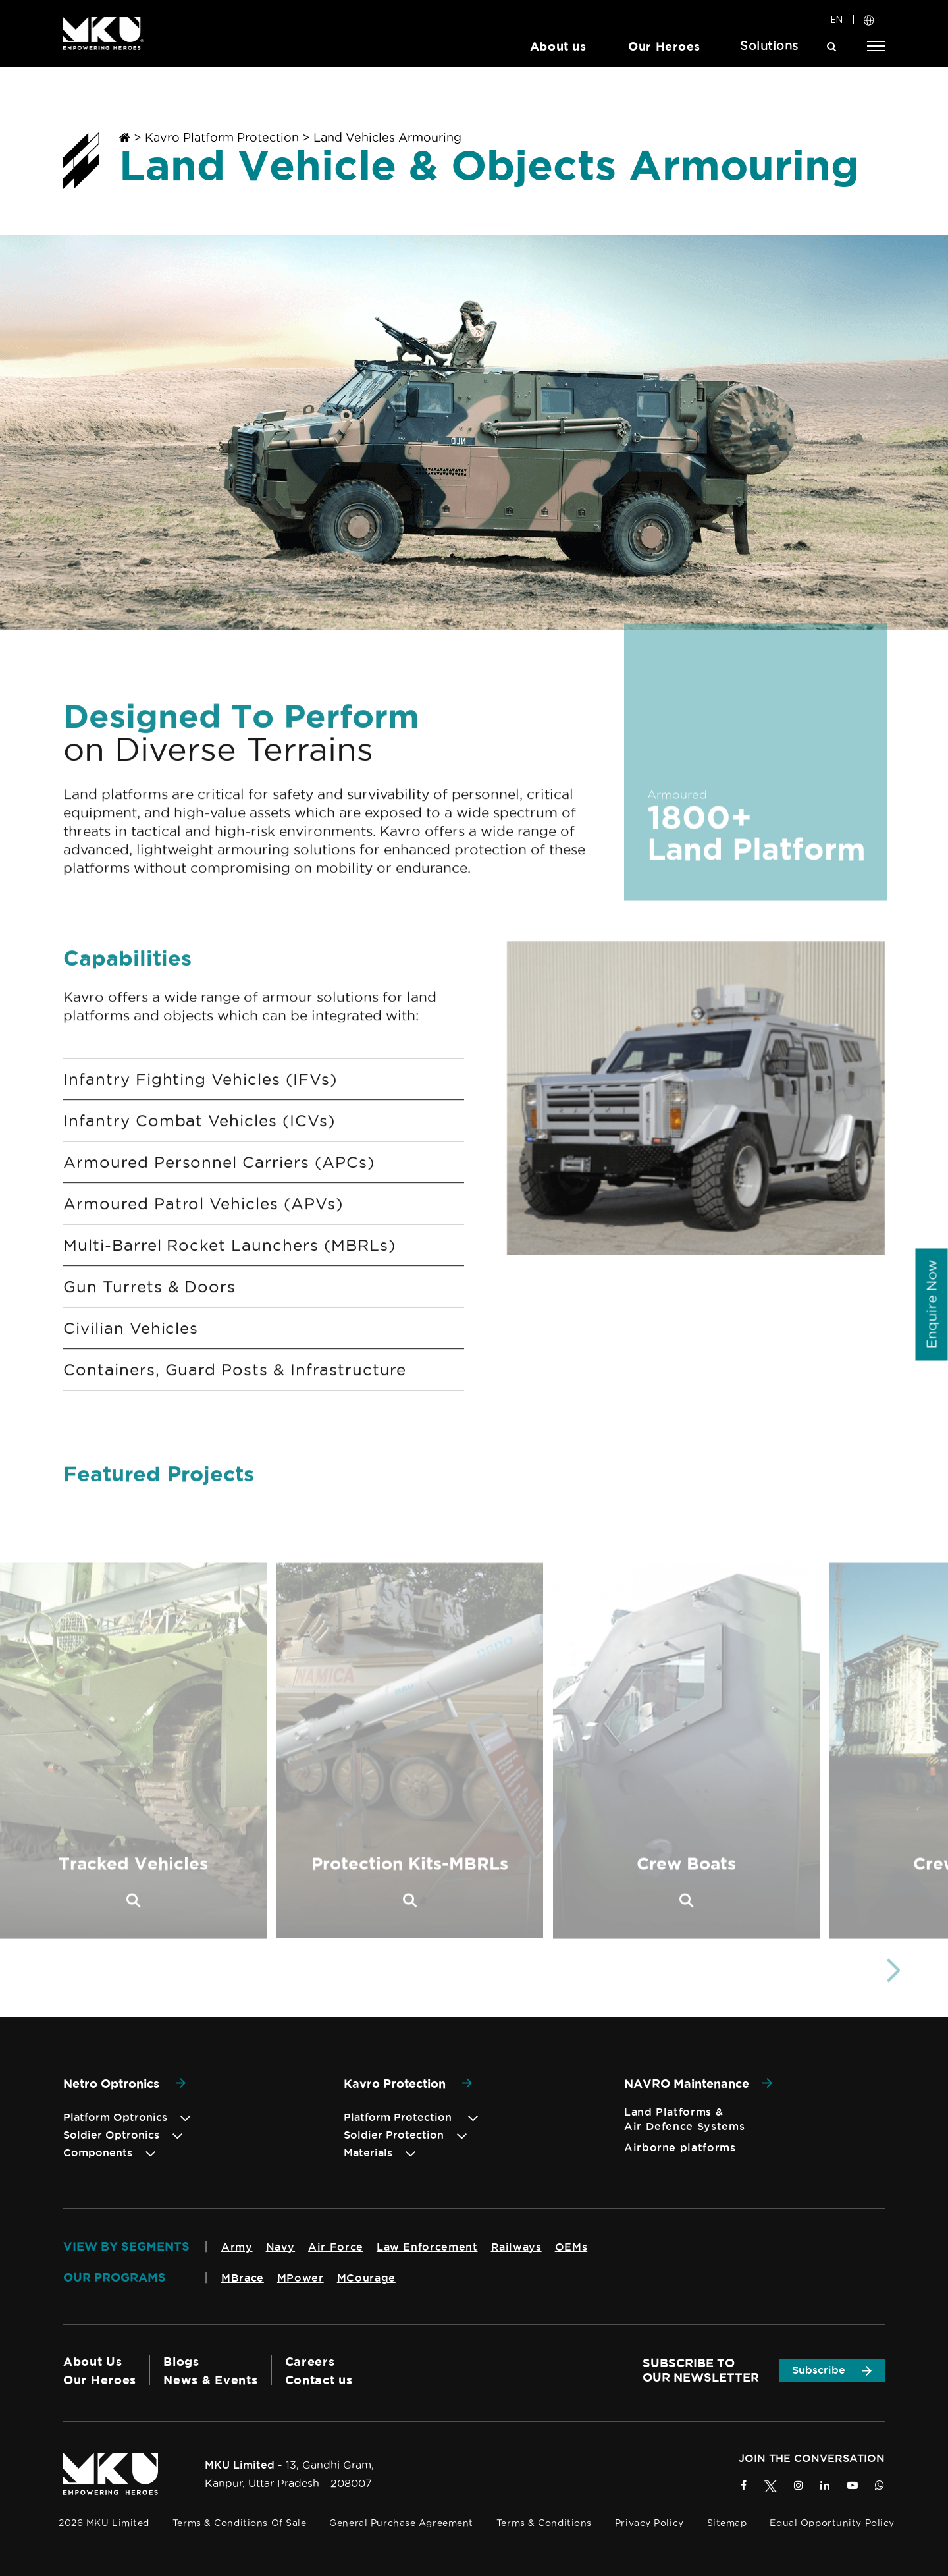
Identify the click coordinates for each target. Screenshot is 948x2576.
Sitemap (727, 2522)
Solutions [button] (769, 46)
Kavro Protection (408, 2083)
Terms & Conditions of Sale (239, 2522)
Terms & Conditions (544, 2522)
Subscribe (832, 2370)
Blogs (181, 2361)
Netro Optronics (124, 2083)
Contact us (319, 2379)
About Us (92, 2361)
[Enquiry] (932, 1304)
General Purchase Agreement (401, 2522)
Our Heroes (664, 46)
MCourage (366, 2278)
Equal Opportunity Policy (832, 2522)
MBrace (242, 2278)
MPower (300, 2278)
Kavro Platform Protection (222, 137)
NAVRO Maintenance (698, 2083)
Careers (310, 2361)
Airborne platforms (680, 2147)
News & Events (210, 2379)
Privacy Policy (649, 2522)
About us (558, 46)
